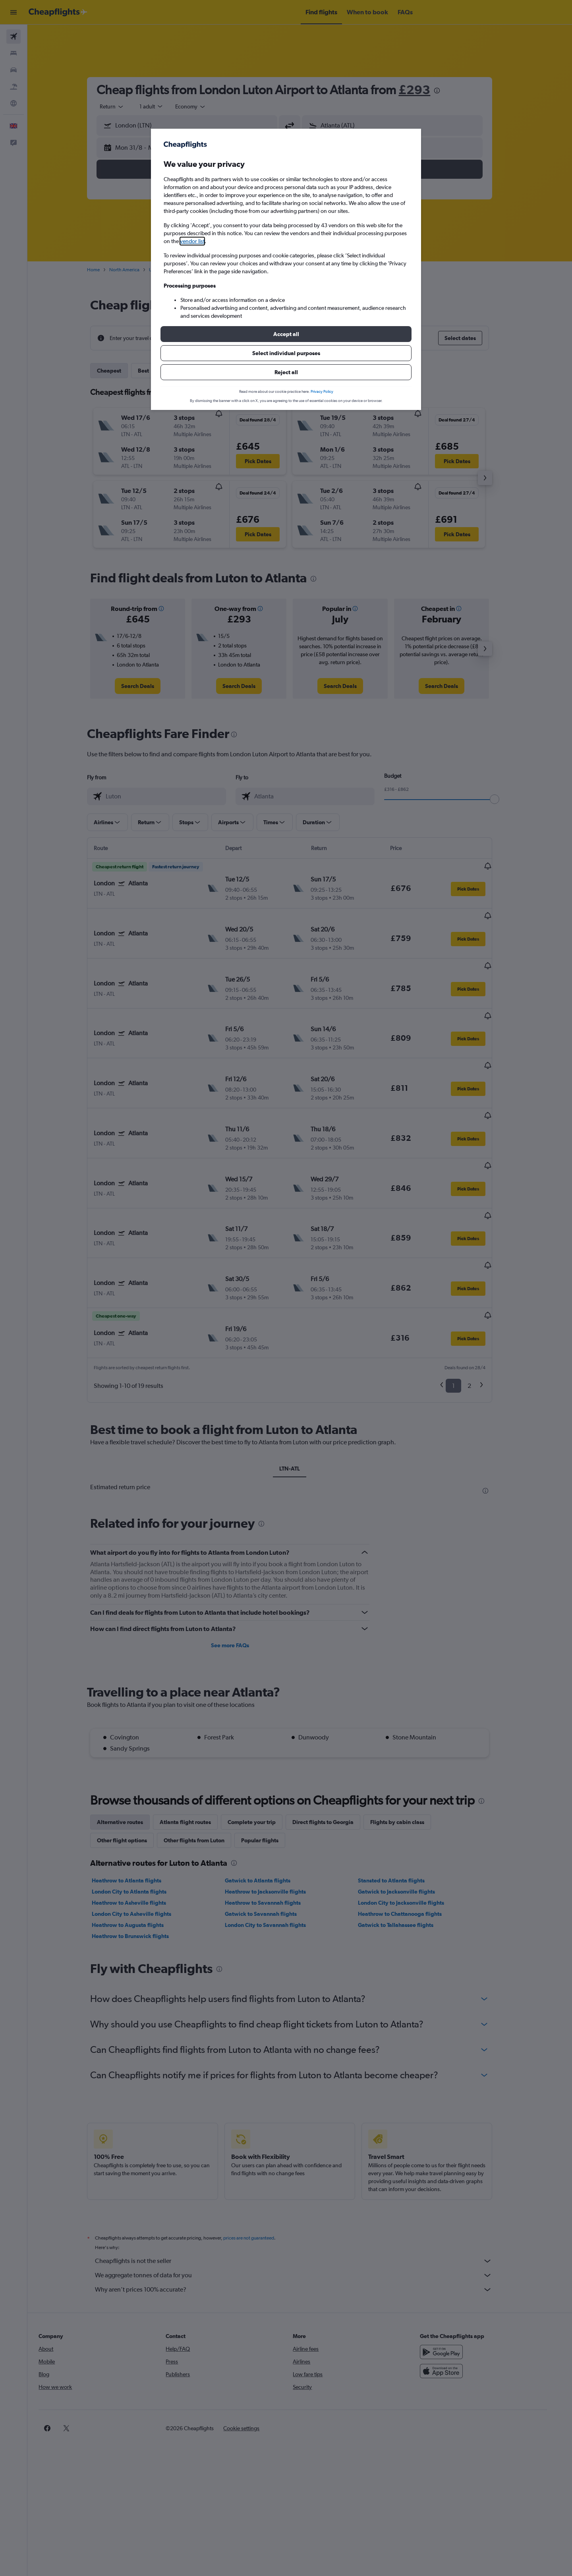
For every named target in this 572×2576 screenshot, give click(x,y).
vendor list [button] (192, 241)
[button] (286, 334)
